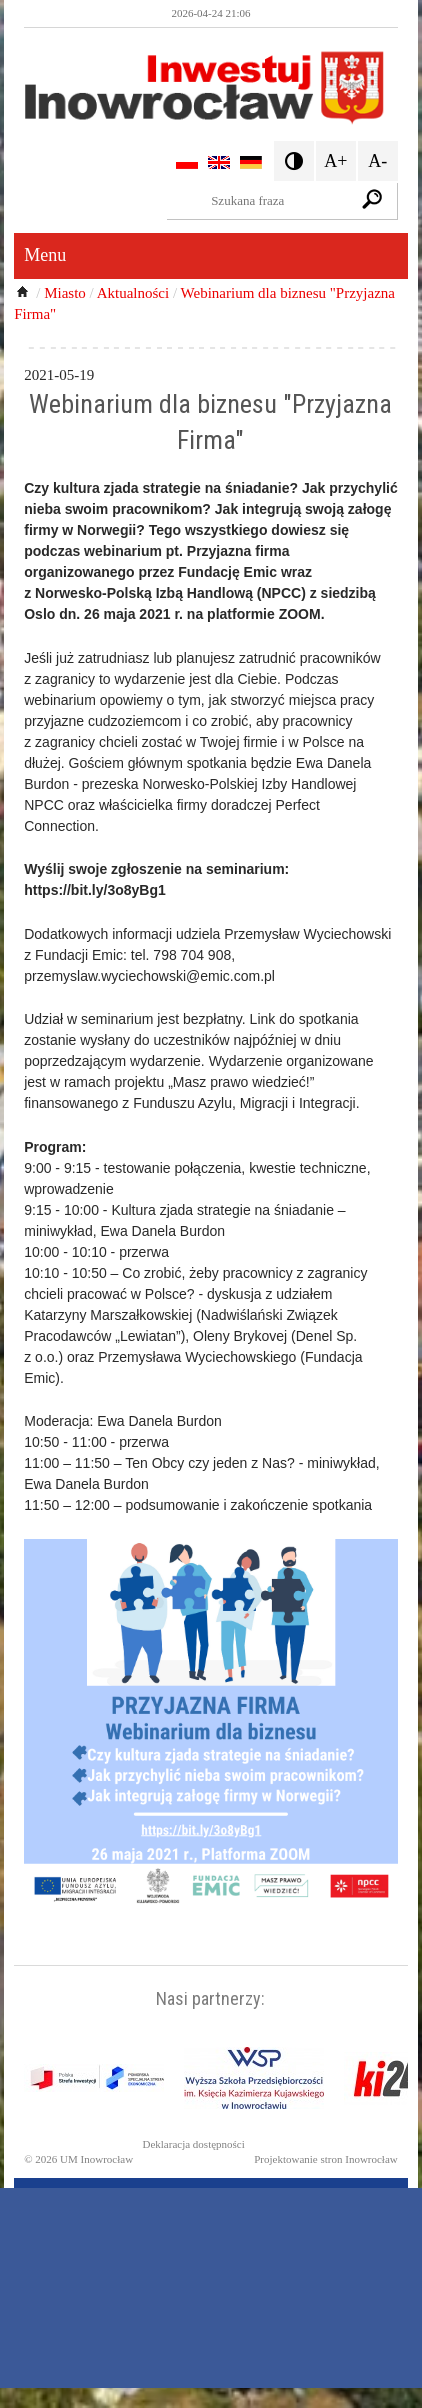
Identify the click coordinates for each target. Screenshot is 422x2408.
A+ (335, 161)
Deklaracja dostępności (193, 2144)
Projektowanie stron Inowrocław (326, 2159)
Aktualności (133, 293)
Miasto (65, 293)
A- (377, 161)
